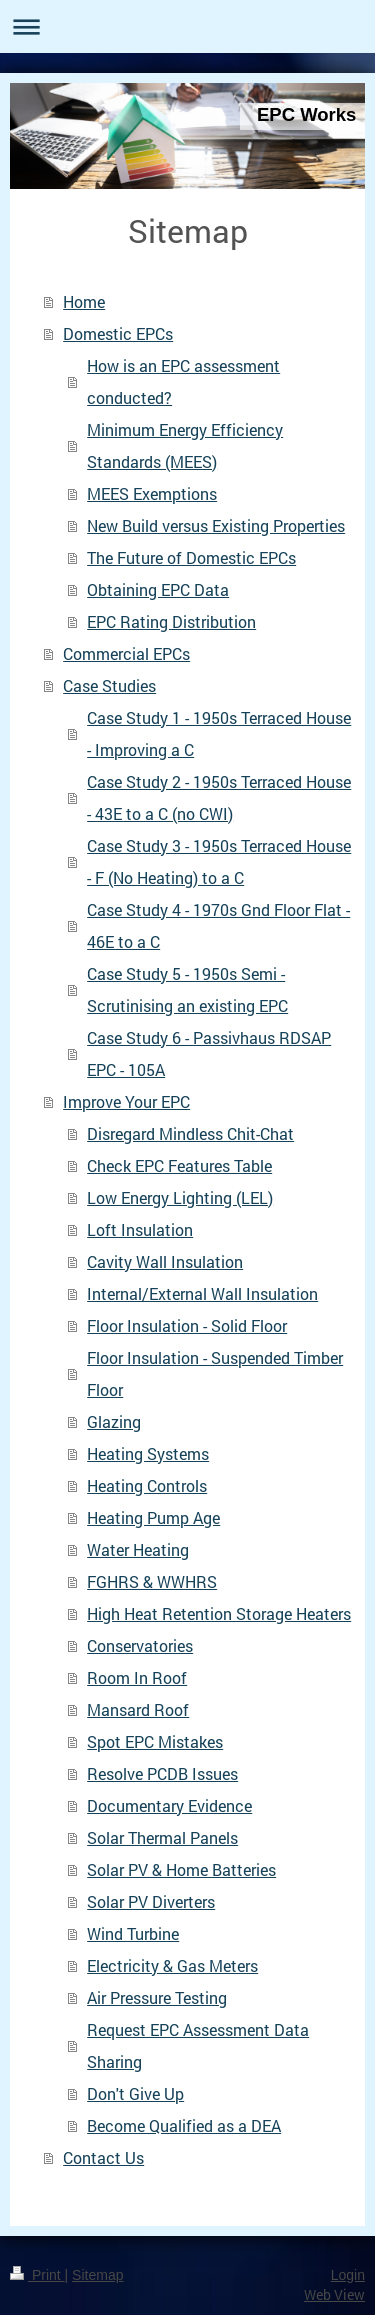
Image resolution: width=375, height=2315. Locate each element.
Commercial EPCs (126, 653)
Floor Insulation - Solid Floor (187, 1325)
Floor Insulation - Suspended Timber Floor (215, 1373)
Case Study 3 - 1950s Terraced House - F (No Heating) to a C (219, 861)
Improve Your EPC (126, 1101)
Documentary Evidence (169, 1805)
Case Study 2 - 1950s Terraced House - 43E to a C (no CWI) (219, 797)
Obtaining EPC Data (158, 589)
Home (84, 301)
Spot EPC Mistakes (155, 1741)
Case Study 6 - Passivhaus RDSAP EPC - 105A (209, 1053)
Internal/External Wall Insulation (202, 1293)
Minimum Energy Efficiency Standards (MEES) (185, 445)
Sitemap (97, 2275)
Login (348, 2275)
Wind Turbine (133, 1933)
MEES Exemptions (152, 493)
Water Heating (138, 1549)
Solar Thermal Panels (162, 1837)
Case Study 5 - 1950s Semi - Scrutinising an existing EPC (187, 989)
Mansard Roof (138, 1709)
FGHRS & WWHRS (152, 1581)
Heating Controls (147, 1485)
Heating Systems (148, 1453)
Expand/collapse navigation (187, 26)
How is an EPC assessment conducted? (183, 381)
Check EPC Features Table (179, 1165)
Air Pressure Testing (157, 1997)
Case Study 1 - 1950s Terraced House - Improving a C (219, 733)
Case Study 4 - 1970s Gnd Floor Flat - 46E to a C (218, 925)
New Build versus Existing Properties (216, 525)
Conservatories (140, 1645)
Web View (334, 2294)
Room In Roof (137, 1677)
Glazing (114, 1421)
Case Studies (109, 685)
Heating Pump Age (153, 1517)
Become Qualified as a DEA (184, 2125)
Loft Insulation (140, 1229)
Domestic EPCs (118, 333)
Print (37, 2275)
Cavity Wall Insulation (165, 1261)
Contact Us (103, 2157)
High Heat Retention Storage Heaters (219, 1613)
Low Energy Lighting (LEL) (180, 1197)
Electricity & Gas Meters (172, 1965)
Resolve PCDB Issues (162, 1773)
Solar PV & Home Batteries (181, 1869)
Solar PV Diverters (151, 1901)
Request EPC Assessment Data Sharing (198, 2045)
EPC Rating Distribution (171, 621)
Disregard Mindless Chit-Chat (190, 1133)
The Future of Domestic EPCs (191, 557)
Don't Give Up (135, 2093)
